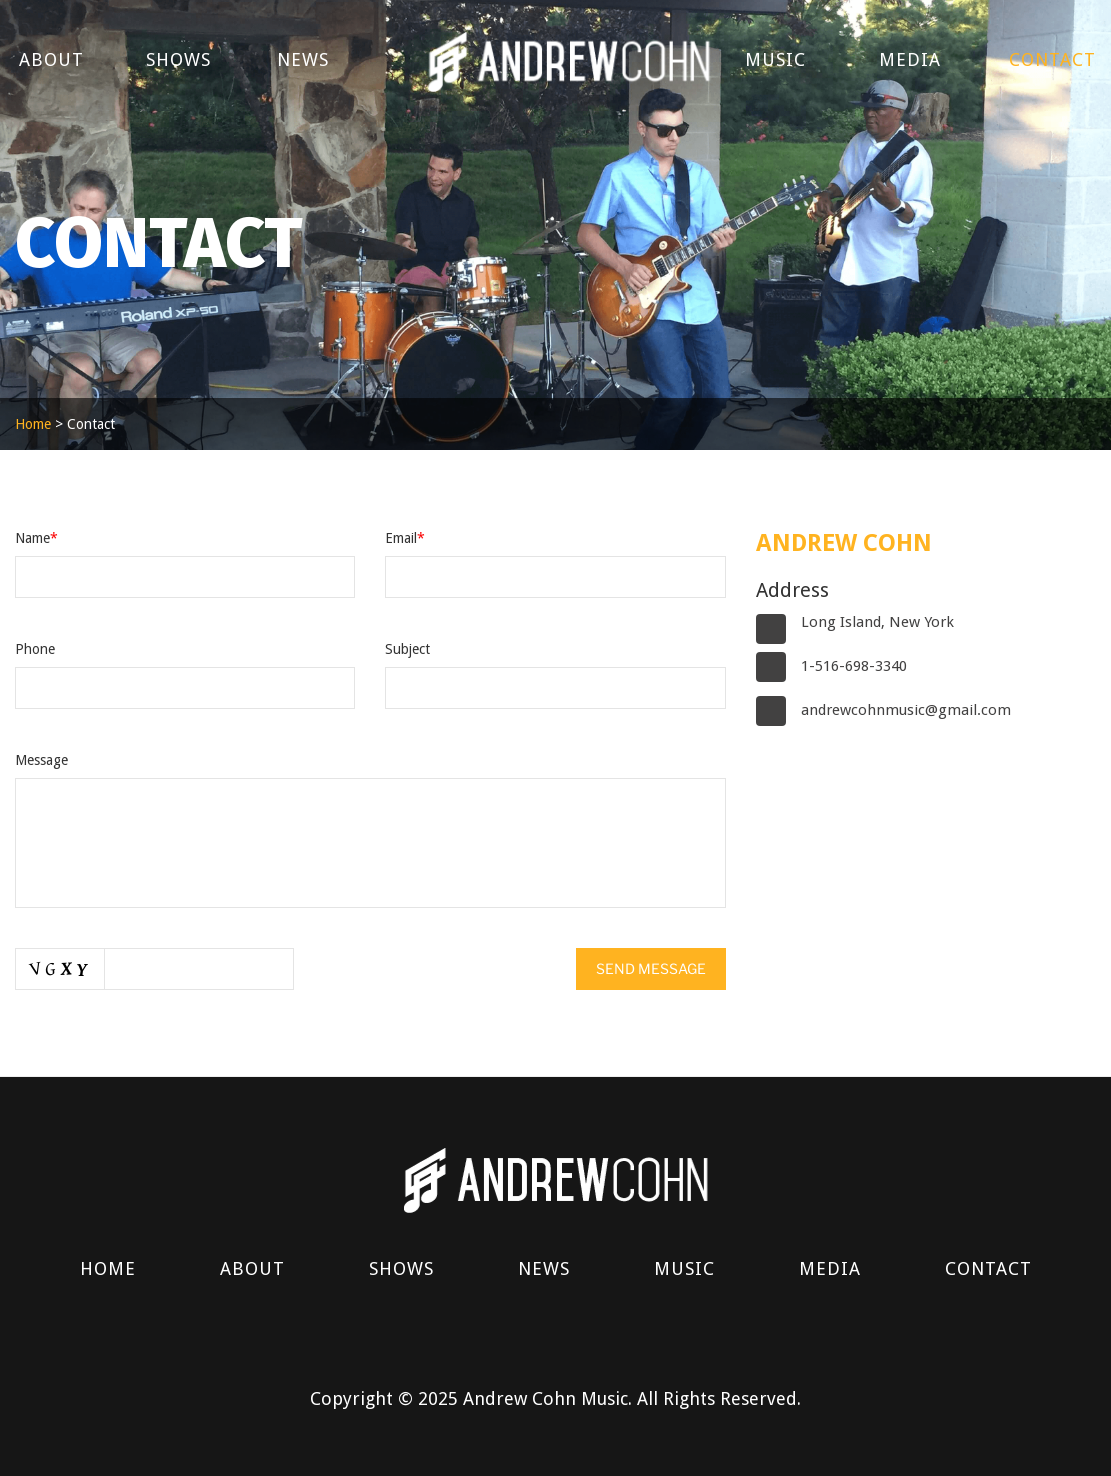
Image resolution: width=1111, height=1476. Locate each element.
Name (36, 538)
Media (910, 59)
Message (41, 760)
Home (33, 424)
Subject (407, 649)
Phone (35, 649)
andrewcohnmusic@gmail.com (906, 710)
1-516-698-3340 (854, 666)
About (51, 59)
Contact (1052, 59)
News (303, 59)
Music (775, 59)
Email (405, 538)
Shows (178, 59)
